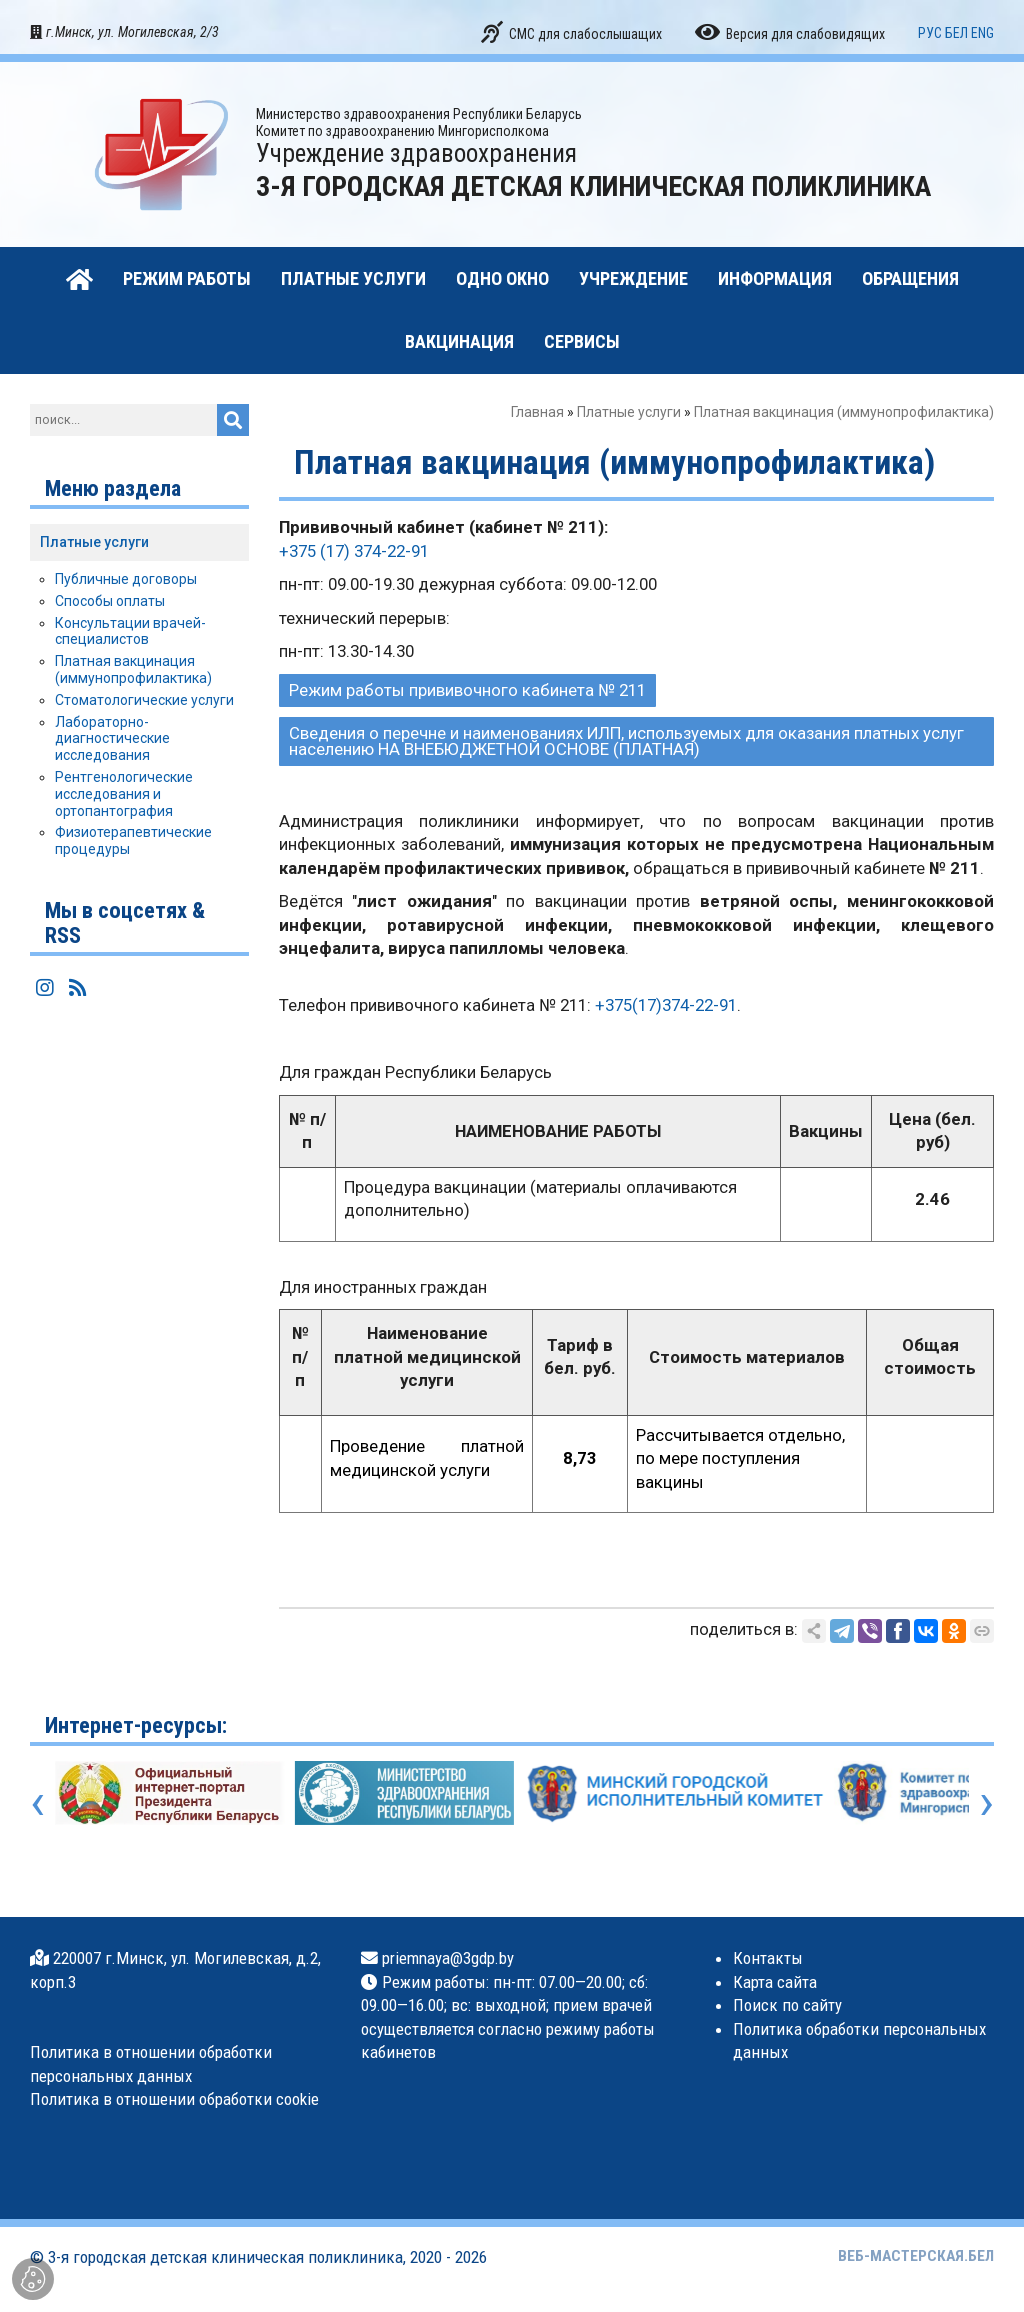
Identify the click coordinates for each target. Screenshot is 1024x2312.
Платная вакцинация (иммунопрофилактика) (133, 669)
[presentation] (37, 1802)
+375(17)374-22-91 (666, 1005)
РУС (930, 33)
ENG (982, 33)
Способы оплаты (110, 601)
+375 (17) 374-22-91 (354, 551)
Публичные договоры (126, 579)
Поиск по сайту (787, 2005)
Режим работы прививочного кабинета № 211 (467, 690)
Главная (537, 412)
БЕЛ (956, 33)
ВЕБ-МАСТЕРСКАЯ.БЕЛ (916, 2256)
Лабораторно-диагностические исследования (112, 739)
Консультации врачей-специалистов (130, 631)
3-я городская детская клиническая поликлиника (225, 2257)
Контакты (768, 1958)
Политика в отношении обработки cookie (174, 2099)
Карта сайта (775, 1982)
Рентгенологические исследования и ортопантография (124, 794)
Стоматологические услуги (144, 700)
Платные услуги (629, 412)
